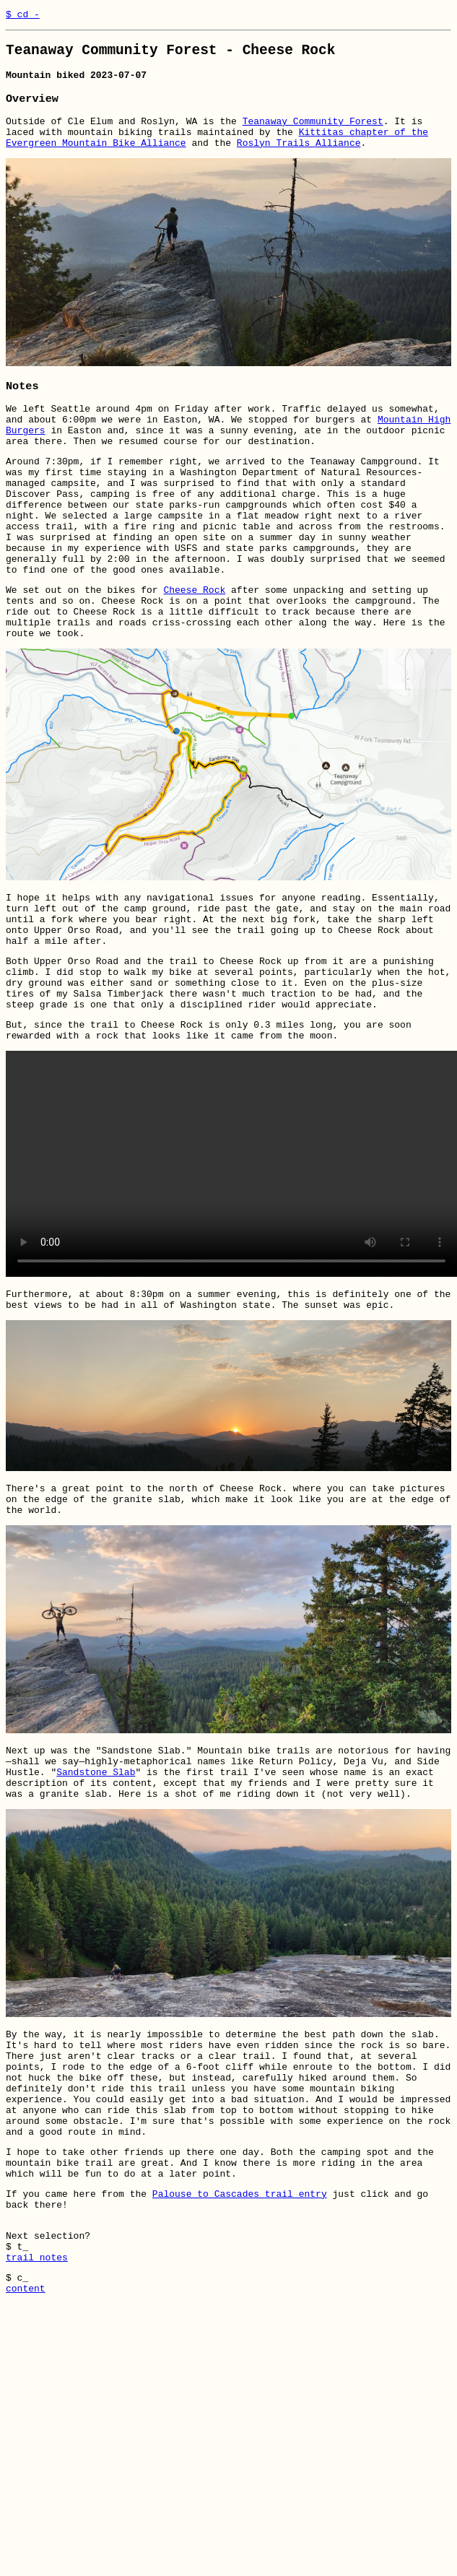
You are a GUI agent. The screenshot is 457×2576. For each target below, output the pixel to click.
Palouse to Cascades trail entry (239, 2331)
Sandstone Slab (95, 1875)
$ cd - (23, 15)
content (25, 2441)
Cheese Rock (194, 641)
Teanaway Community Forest (313, 132)
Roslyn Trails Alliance (299, 158)
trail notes (37, 2406)
